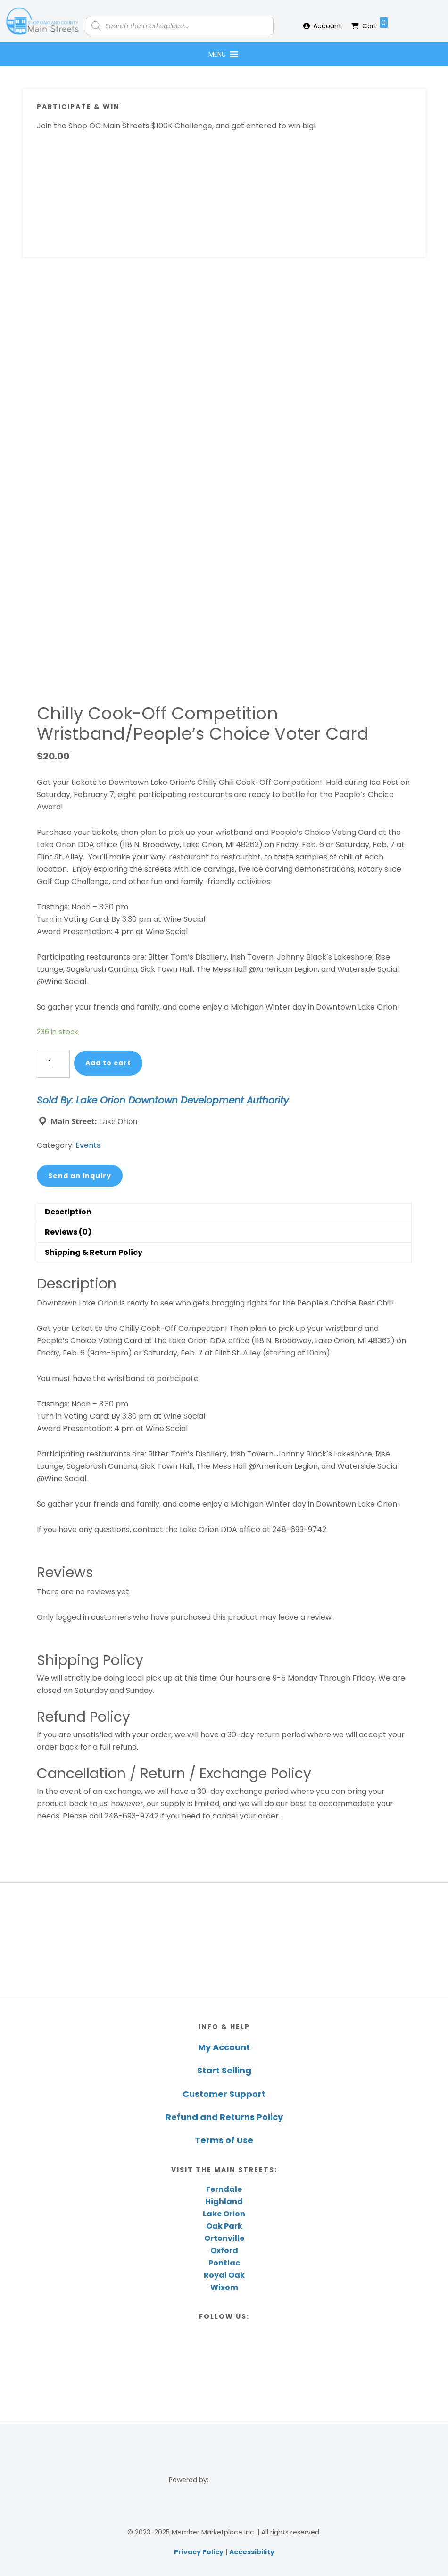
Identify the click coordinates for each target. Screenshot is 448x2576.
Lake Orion (224, 2213)
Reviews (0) (68, 1232)
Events (87, 1145)
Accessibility (251, 2552)
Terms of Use (224, 2140)
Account (327, 26)
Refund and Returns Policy (224, 2117)
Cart (375, 24)
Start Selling (224, 2070)
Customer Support (224, 2094)
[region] (224, 1940)
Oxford (224, 2250)
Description (68, 1211)
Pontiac (224, 2262)
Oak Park (224, 2226)
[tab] (224, 1212)
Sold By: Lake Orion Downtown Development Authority (163, 1100)
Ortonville (224, 2238)
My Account (224, 2047)
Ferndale (224, 2189)
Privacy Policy (199, 2552)
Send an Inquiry (79, 1175)
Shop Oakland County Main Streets (42, 21)
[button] (217, 54)
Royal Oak (224, 2275)
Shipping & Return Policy (93, 1252)
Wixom (224, 2287)
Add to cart (108, 1063)
